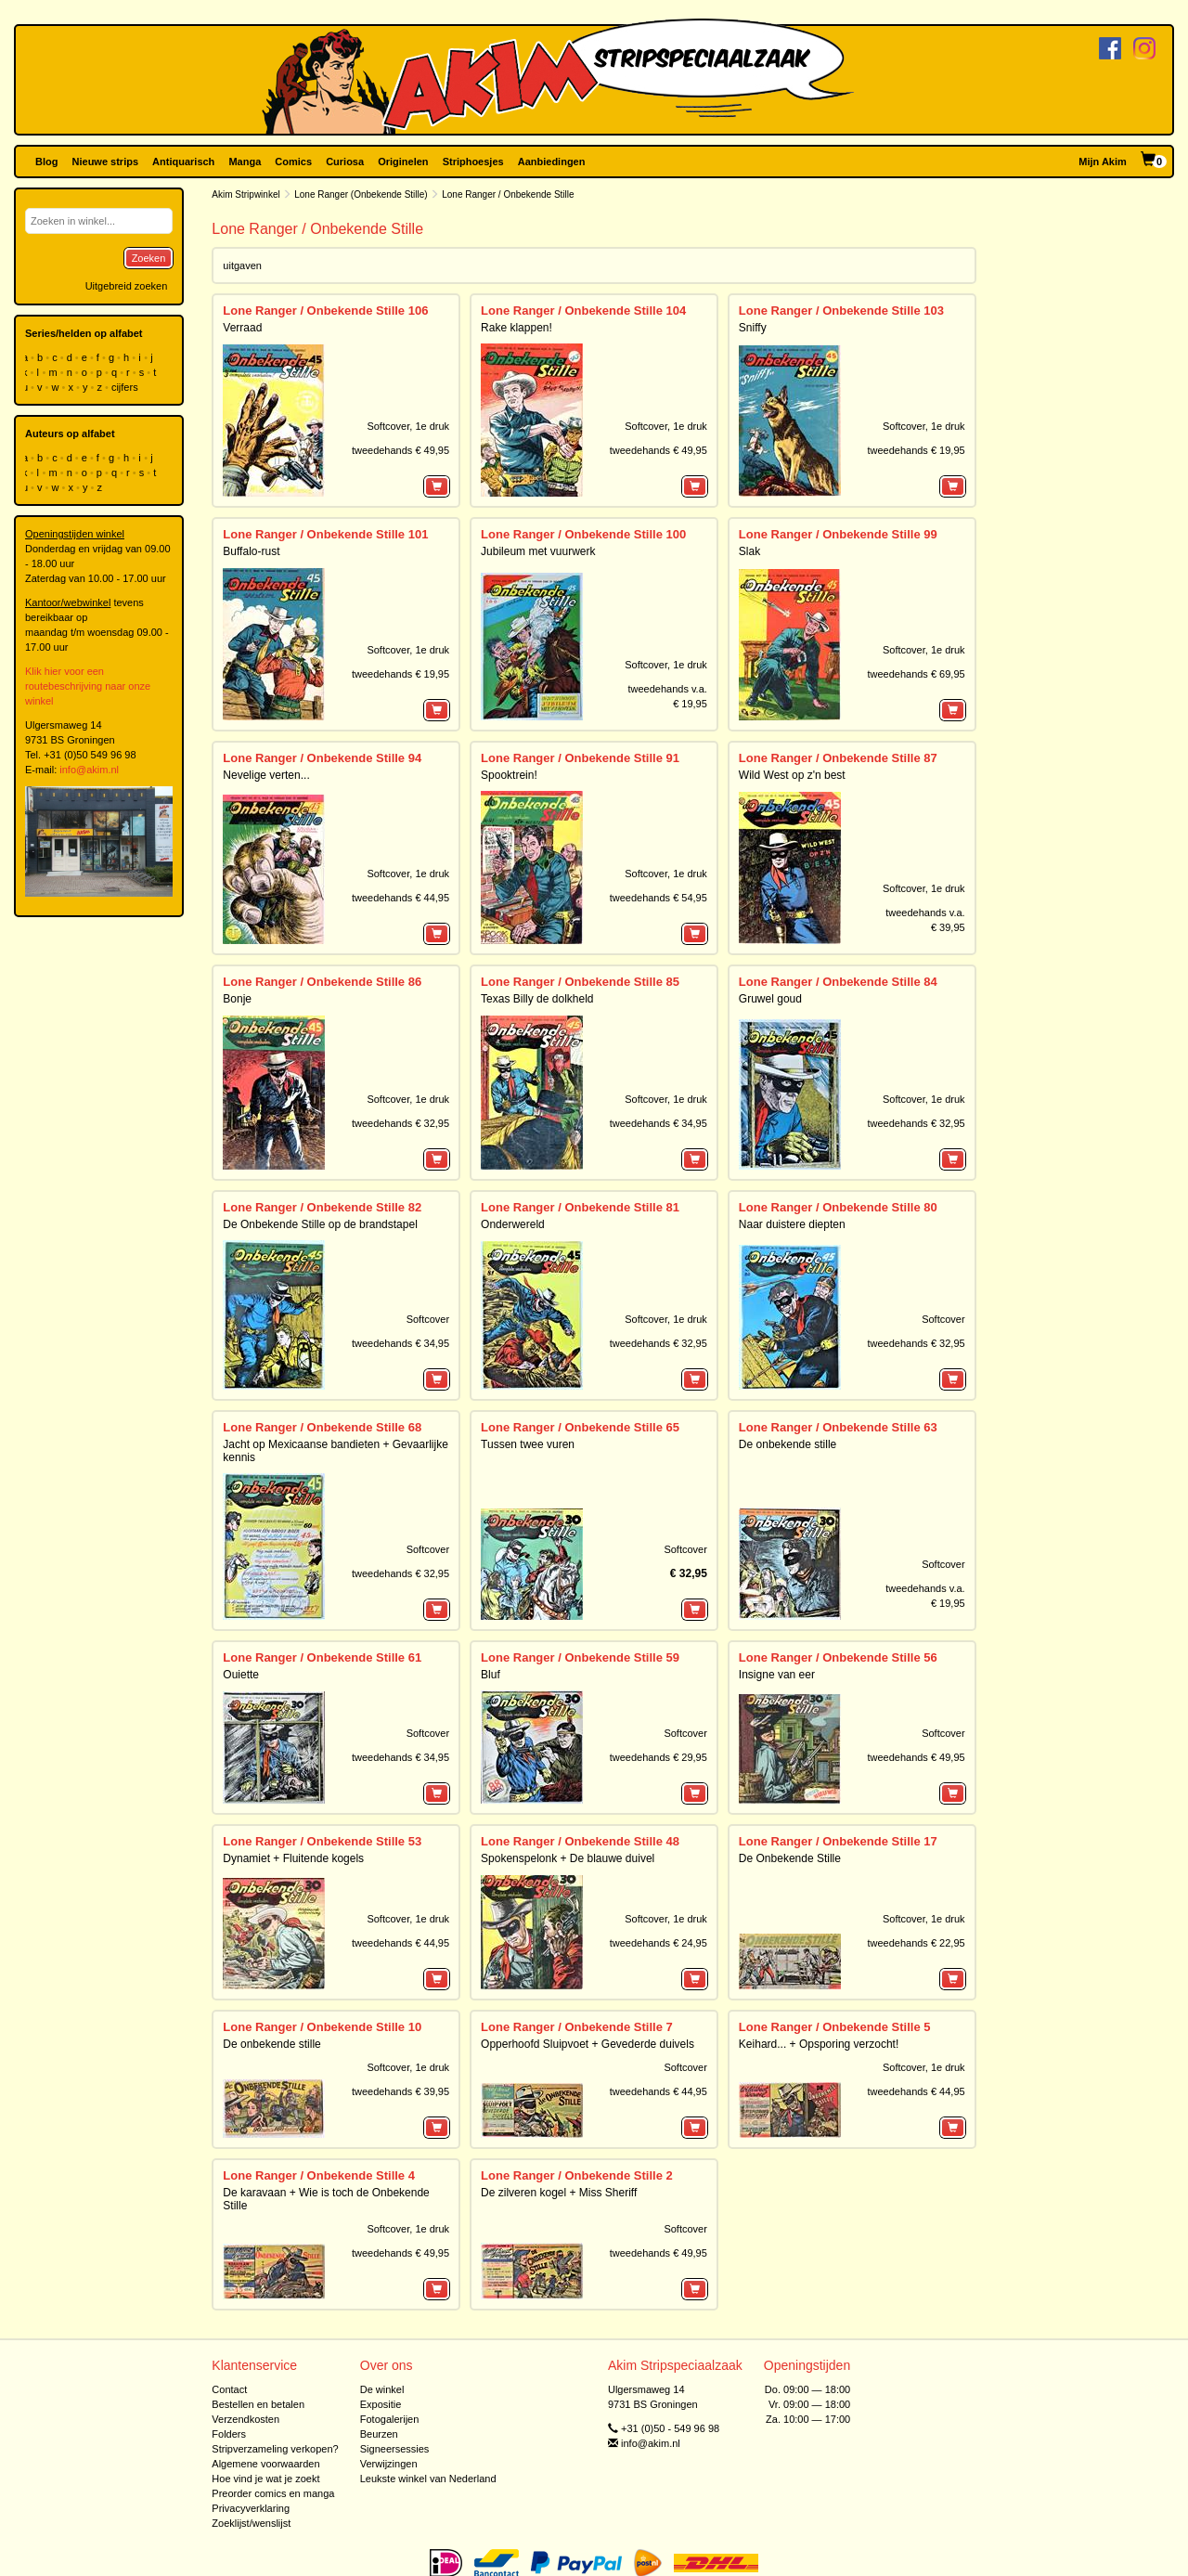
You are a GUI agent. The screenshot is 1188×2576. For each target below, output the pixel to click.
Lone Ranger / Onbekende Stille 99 (838, 534)
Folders (229, 2434)
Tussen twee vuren (528, 1444)
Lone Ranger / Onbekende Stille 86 (322, 982)
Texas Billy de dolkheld (537, 998)
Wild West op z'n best (792, 775)
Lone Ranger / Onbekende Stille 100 (583, 534)
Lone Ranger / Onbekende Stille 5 (835, 2027)
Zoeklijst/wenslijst (251, 2523)
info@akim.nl (89, 769)
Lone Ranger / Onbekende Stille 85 (580, 982)
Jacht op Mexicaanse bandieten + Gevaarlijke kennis (335, 1450)
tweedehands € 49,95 (400, 450)
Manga (244, 161)
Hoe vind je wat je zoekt (265, 2478)
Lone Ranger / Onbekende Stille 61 (322, 1657)
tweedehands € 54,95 (658, 897)
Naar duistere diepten (792, 1224)
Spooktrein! (509, 775)
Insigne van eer (777, 1674)
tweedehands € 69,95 (915, 674)
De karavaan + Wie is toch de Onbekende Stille (326, 2198)
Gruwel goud (770, 998)
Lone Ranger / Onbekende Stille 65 (580, 1427)
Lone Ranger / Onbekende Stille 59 (580, 1657)
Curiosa (345, 161)
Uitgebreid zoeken (126, 285)
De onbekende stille (787, 1444)
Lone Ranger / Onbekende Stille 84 (838, 982)
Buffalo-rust (251, 551)
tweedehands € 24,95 (658, 1942)
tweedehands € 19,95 (915, 450)
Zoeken (149, 258)
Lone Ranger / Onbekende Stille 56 (838, 1657)
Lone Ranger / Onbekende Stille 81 (580, 1207)
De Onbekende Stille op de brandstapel (320, 1224)
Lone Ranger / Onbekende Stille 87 (838, 758)
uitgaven (242, 265)
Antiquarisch (183, 161)
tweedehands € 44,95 (400, 897)
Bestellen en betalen (258, 2404)
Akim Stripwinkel (245, 194)
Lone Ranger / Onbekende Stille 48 (580, 1841)
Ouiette (241, 1674)
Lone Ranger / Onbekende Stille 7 (577, 2027)
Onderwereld (513, 1224)
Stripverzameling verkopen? (275, 2448)
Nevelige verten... (266, 775)
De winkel (382, 2389)
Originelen (403, 161)
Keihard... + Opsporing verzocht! (818, 2044)
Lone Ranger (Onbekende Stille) (360, 194)
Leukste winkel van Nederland (428, 2478)
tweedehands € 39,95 (400, 2091)
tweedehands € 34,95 (658, 1123)
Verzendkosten (245, 2419)
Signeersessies (395, 2448)
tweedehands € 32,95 (400, 1123)
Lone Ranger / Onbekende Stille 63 (838, 1427)
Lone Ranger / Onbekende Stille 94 (322, 758)
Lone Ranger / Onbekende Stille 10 (322, 2027)
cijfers (126, 387)
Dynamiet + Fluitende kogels (293, 1858)
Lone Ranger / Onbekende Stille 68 (322, 1427)
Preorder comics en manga (273, 2493)
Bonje (237, 998)
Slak (749, 551)
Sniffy (753, 327)
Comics (293, 161)
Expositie (381, 2404)
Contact (229, 2389)
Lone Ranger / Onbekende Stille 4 (319, 2175)
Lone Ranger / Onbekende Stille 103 (841, 310)
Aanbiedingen (552, 161)
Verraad (242, 327)
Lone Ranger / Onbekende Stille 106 (325, 310)
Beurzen (379, 2434)
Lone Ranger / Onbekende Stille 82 (322, 1207)
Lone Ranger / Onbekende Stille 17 (838, 1841)
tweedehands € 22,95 (915, 1942)
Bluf (490, 1674)
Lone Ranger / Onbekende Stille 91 (580, 758)
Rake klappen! (516, 327)
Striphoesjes (473, 161)
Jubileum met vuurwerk (538, 551)
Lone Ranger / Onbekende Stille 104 (583, 310)
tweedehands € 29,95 (658, 1757)
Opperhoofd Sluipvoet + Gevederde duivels (587, 2044)
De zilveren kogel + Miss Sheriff (559, 2192)
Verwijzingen (389, 2463)
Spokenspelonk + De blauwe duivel (567, 1858)
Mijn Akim (1102, 161)
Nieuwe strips (105, 161)
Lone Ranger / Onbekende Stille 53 (322, 1841)
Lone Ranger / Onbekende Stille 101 (325, 534)
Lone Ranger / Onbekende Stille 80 (838, 1207)
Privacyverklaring (251, 2508)
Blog (46, 161)
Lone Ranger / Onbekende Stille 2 (577, 2175)
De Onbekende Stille (790, 1858)
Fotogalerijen (390, 2419)
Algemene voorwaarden (265, 2463)
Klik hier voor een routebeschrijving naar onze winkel (87, 686)
